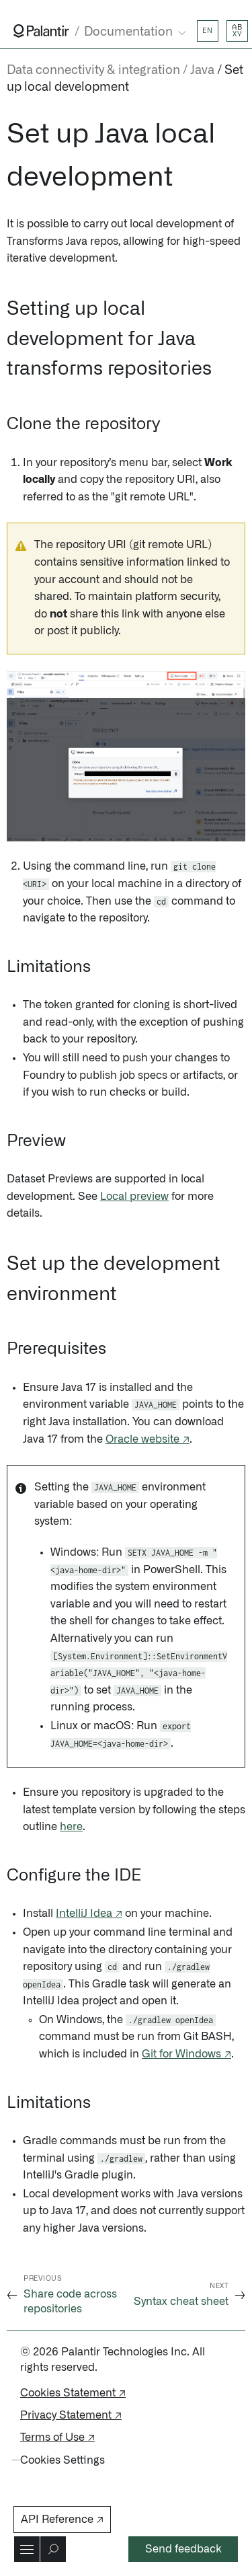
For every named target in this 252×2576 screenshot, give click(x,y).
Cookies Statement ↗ (73, 2393)
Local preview (134, 1196)
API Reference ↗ (62, 2519)
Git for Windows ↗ (186, 2054)
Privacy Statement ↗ (71, 2415)
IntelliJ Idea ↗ (89, 1913)
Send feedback (183, 2549)
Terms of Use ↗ (57, 2437)
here (71, 1826)
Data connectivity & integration (93, 71)
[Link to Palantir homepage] (41, 31)
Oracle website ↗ (148, 1439)
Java (202, 71)
